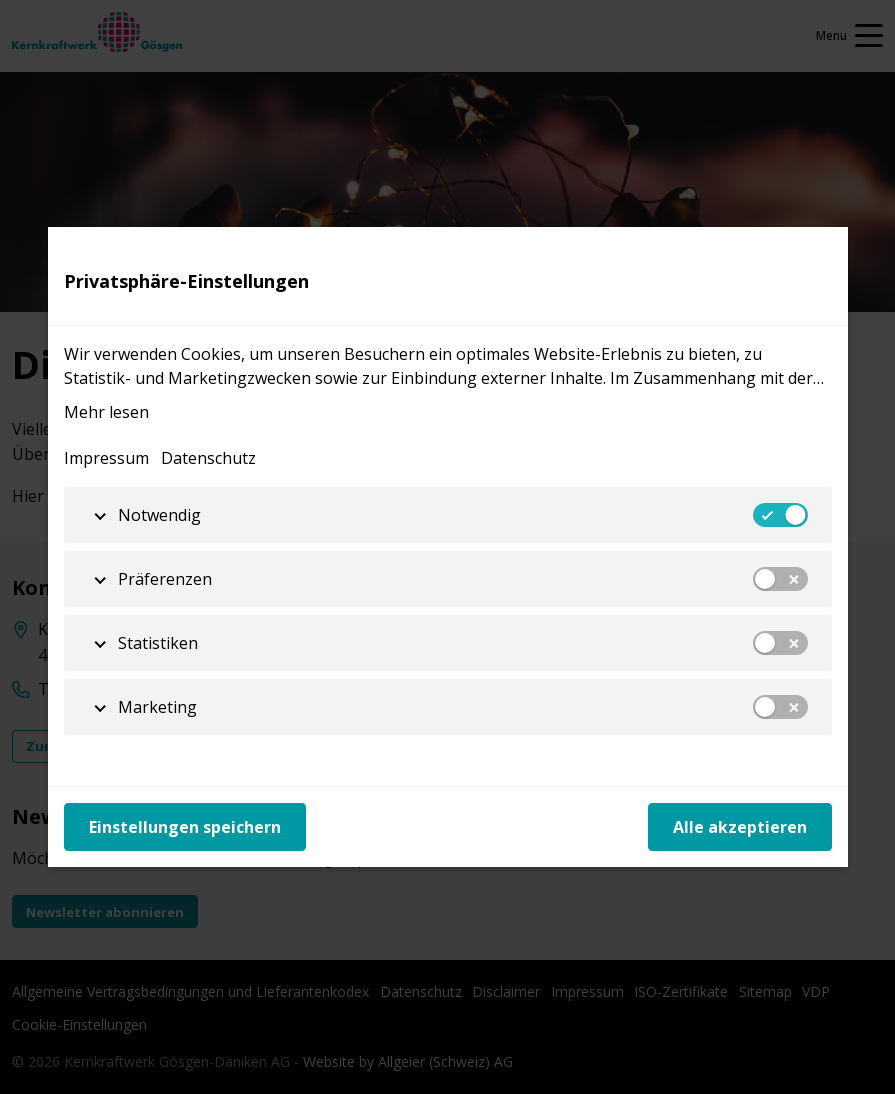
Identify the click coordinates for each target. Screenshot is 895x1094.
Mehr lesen (106, 412)
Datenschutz (208, 458)
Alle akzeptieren (740, 827)
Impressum (106, 458)
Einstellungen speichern (185, 827)
